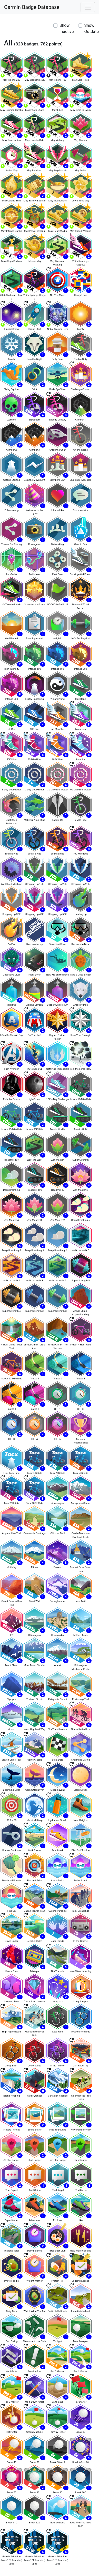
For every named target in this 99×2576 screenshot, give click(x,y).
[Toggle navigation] (88, 7)
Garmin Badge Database (32, 7)
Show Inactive (67, 28)
